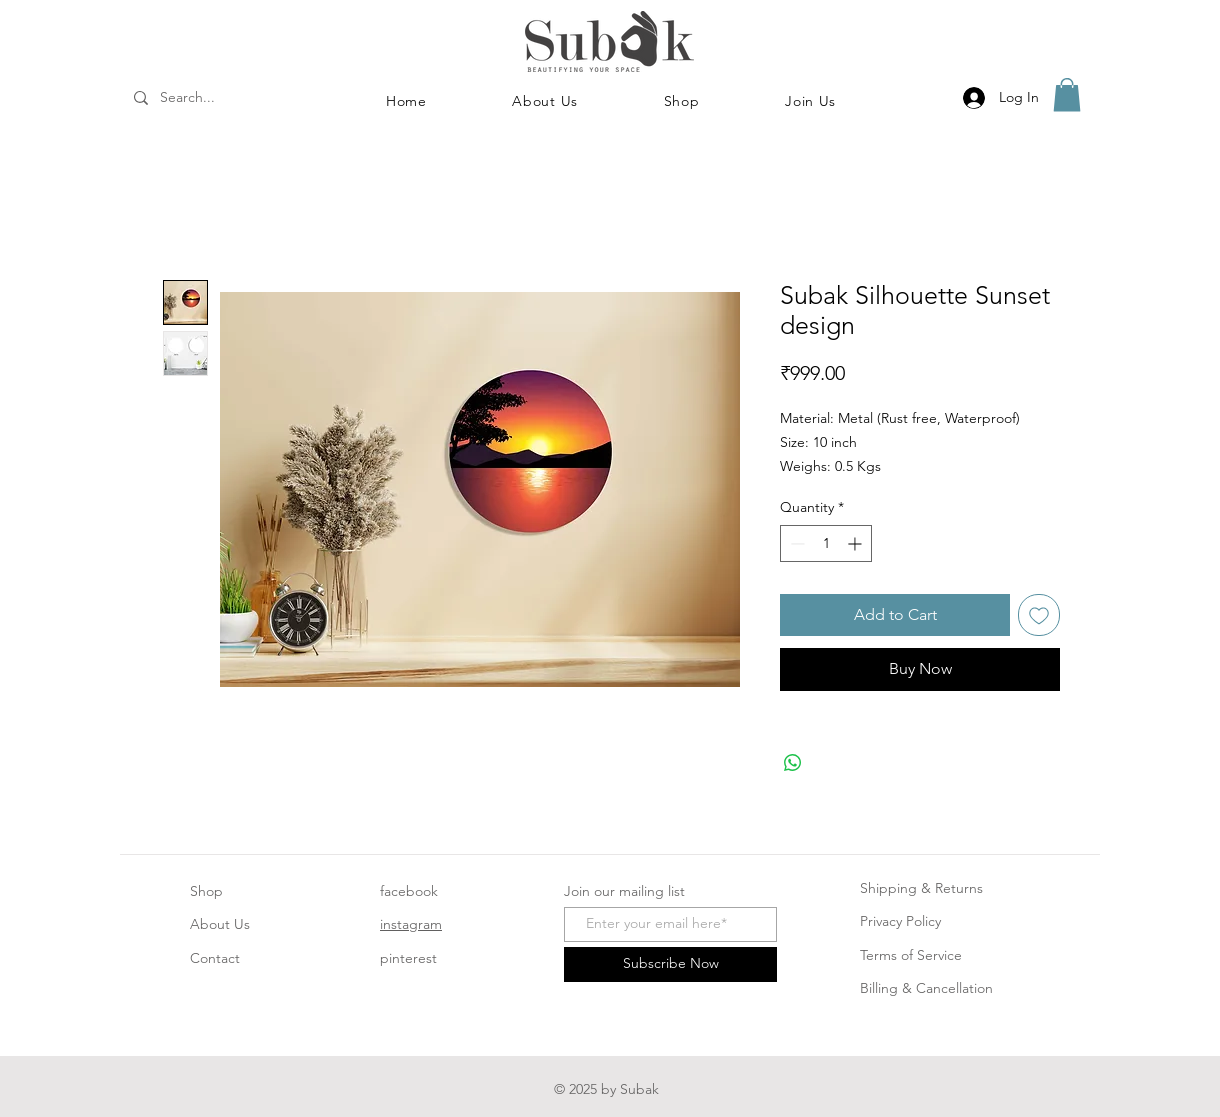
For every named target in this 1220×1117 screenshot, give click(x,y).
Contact (215, 958)
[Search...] (214, 98)
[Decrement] (795, 543)
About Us (220, 924)
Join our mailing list (624, 891)
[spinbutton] (826, 543)
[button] (682, 101)
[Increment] (856, 543)
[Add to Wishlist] (1039, 615)
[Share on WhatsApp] (793, 763)
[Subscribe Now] (670, 964)
